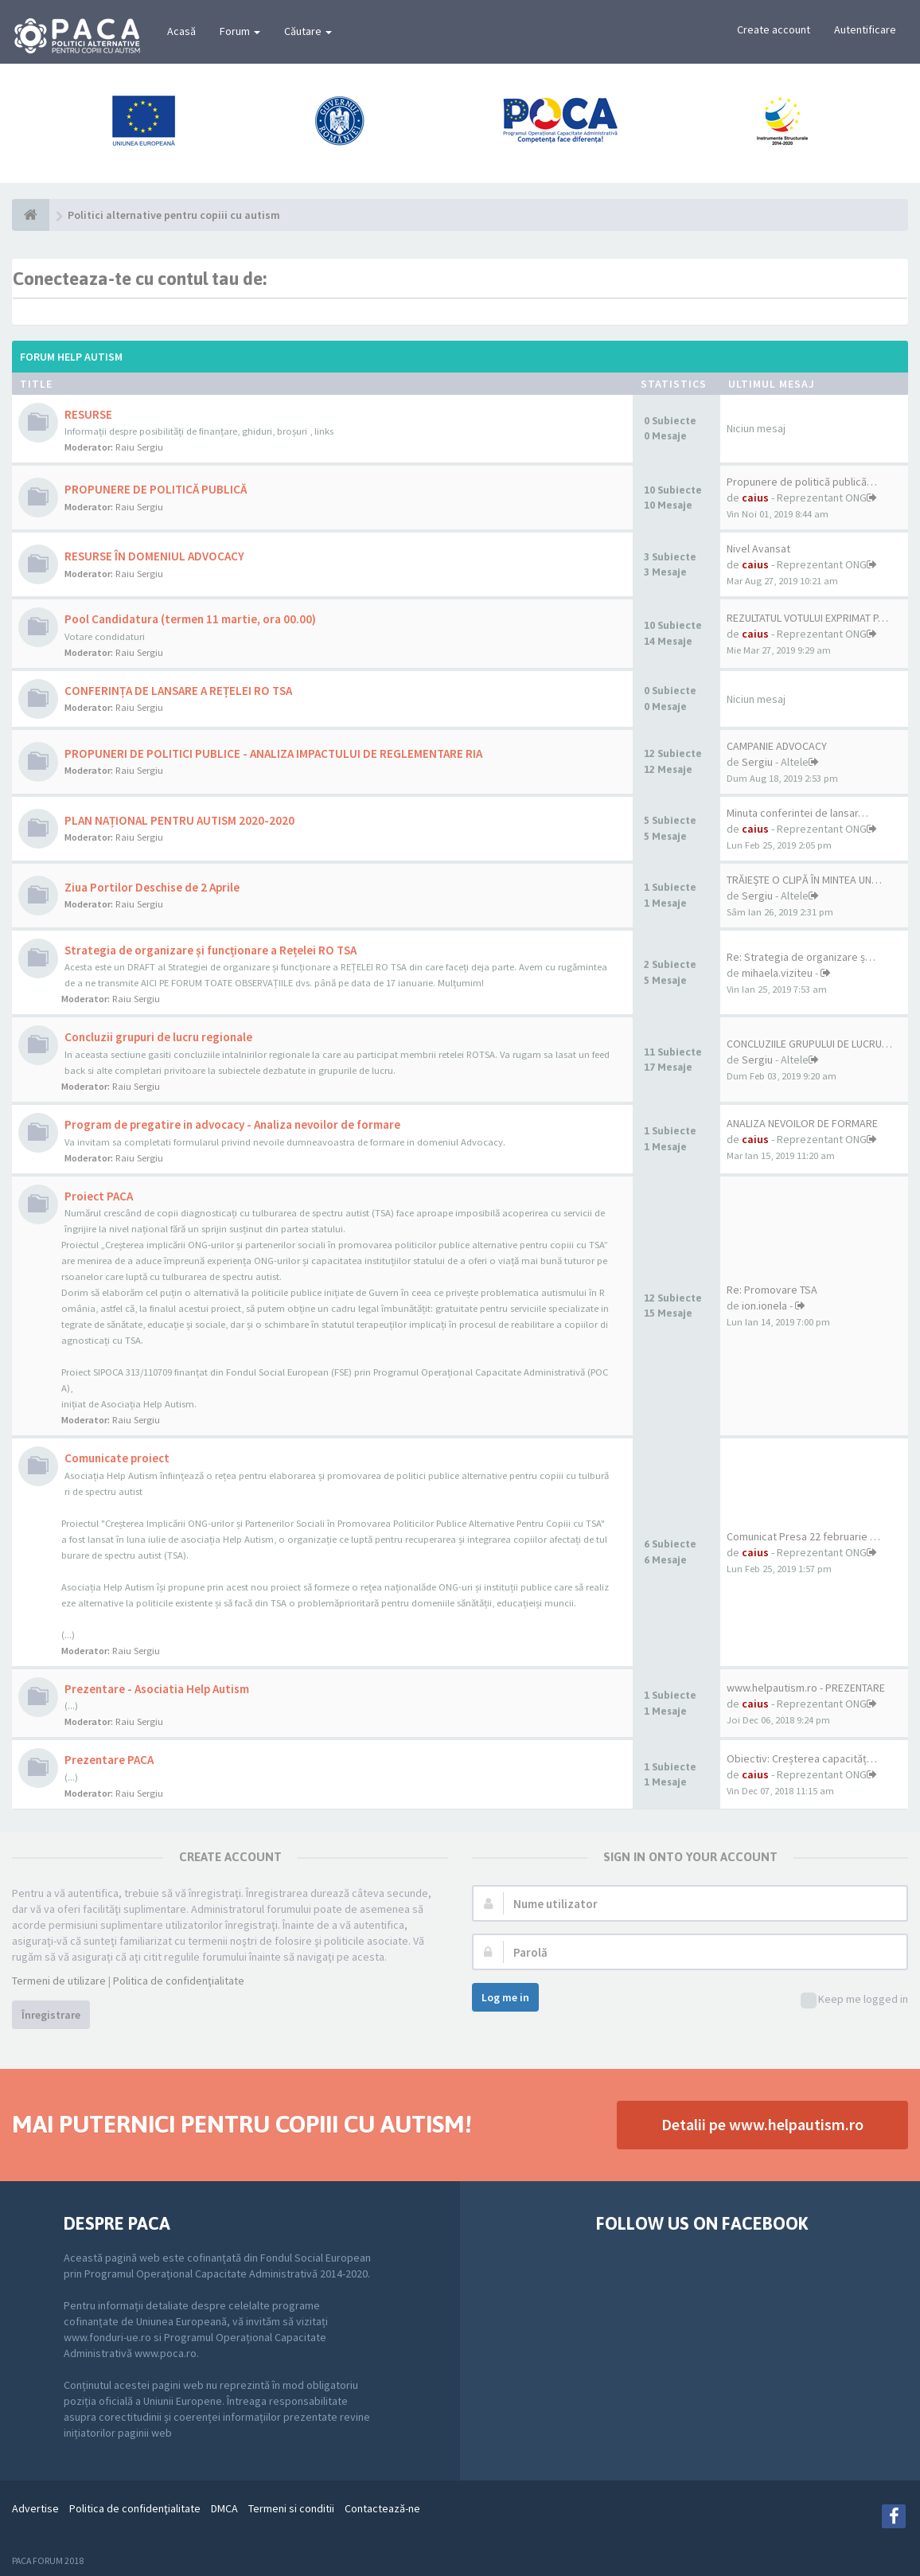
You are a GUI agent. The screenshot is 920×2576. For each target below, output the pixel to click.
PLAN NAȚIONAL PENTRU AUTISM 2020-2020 (179, 820)
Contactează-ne (382, 2508)
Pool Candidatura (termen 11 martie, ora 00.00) (190, 618)
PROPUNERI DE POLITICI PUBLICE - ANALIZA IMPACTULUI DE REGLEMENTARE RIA (273, 753)
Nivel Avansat (758, 548)
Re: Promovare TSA (772, 1289)
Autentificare (865, 29)
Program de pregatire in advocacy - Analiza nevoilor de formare (232, 1124)
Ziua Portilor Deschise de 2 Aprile (152, 887)
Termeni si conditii (291, 2508)
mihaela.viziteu (777, 973)
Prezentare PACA (109, 1759)
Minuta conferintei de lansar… (797, 813)
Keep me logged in (854, 2000)
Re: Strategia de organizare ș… (801, 957)
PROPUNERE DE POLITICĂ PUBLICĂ (155, 489)
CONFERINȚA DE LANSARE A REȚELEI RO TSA (178, 690)
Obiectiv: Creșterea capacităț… (802, 1758)
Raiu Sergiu (139, 447)
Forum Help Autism (71, 356)
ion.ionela (764, 1305)
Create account (773, 29)
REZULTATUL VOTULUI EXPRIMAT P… (807, 618)
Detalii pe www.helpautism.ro (762, 2124)
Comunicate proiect (117, 1458)
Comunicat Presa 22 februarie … (803, 1536)
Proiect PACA (98, 1196)
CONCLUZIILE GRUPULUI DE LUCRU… (809, 1043)
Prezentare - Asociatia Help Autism (156, 1688)
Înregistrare (50, 2015)
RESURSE (88, 414)
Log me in (505, 1997)
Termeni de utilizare (59, 1980)
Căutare (308, 31)
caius (755, 497)
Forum (240, 31)
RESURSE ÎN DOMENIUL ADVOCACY (154, 556)
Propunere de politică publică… (802, 481)
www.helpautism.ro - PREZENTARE (806, 1687)
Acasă (181, 31)
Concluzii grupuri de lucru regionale (158, 1036)
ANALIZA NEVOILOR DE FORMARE (802, 1123)
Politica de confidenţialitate (178, 1980)
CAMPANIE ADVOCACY (777, 746)
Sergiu (757, 762)
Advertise (35, 2508)
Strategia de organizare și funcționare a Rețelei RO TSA (210, 950)
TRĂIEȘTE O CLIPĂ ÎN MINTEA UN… (804, 879)
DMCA (224, 2508)
